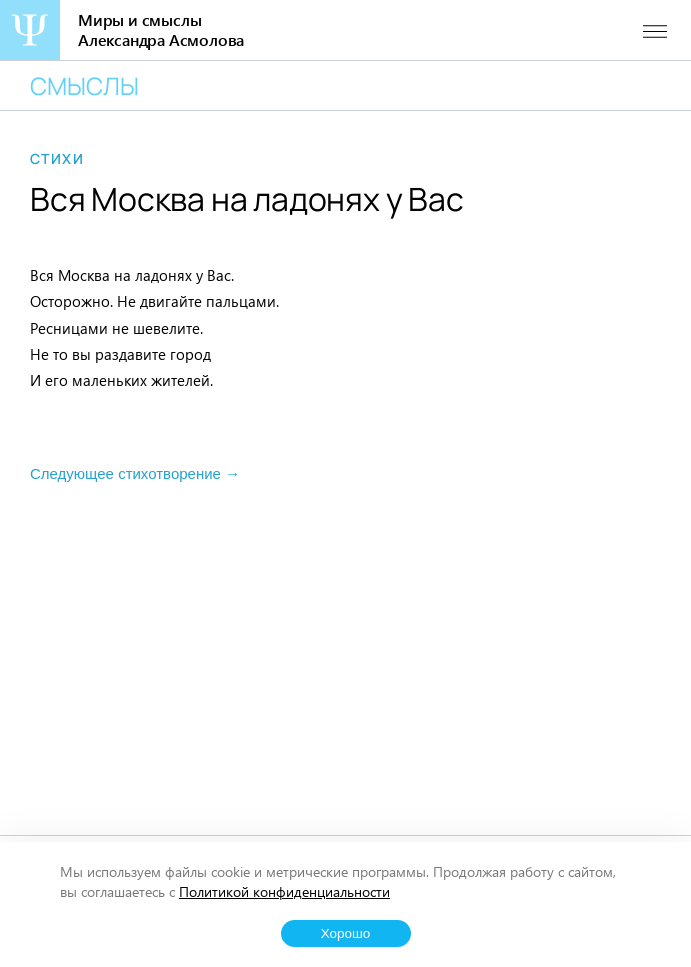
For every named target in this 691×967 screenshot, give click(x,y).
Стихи (57, 159)
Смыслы (84, 85)
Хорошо (346, 933)
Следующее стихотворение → (135, 473)
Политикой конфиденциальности (284, 891)
